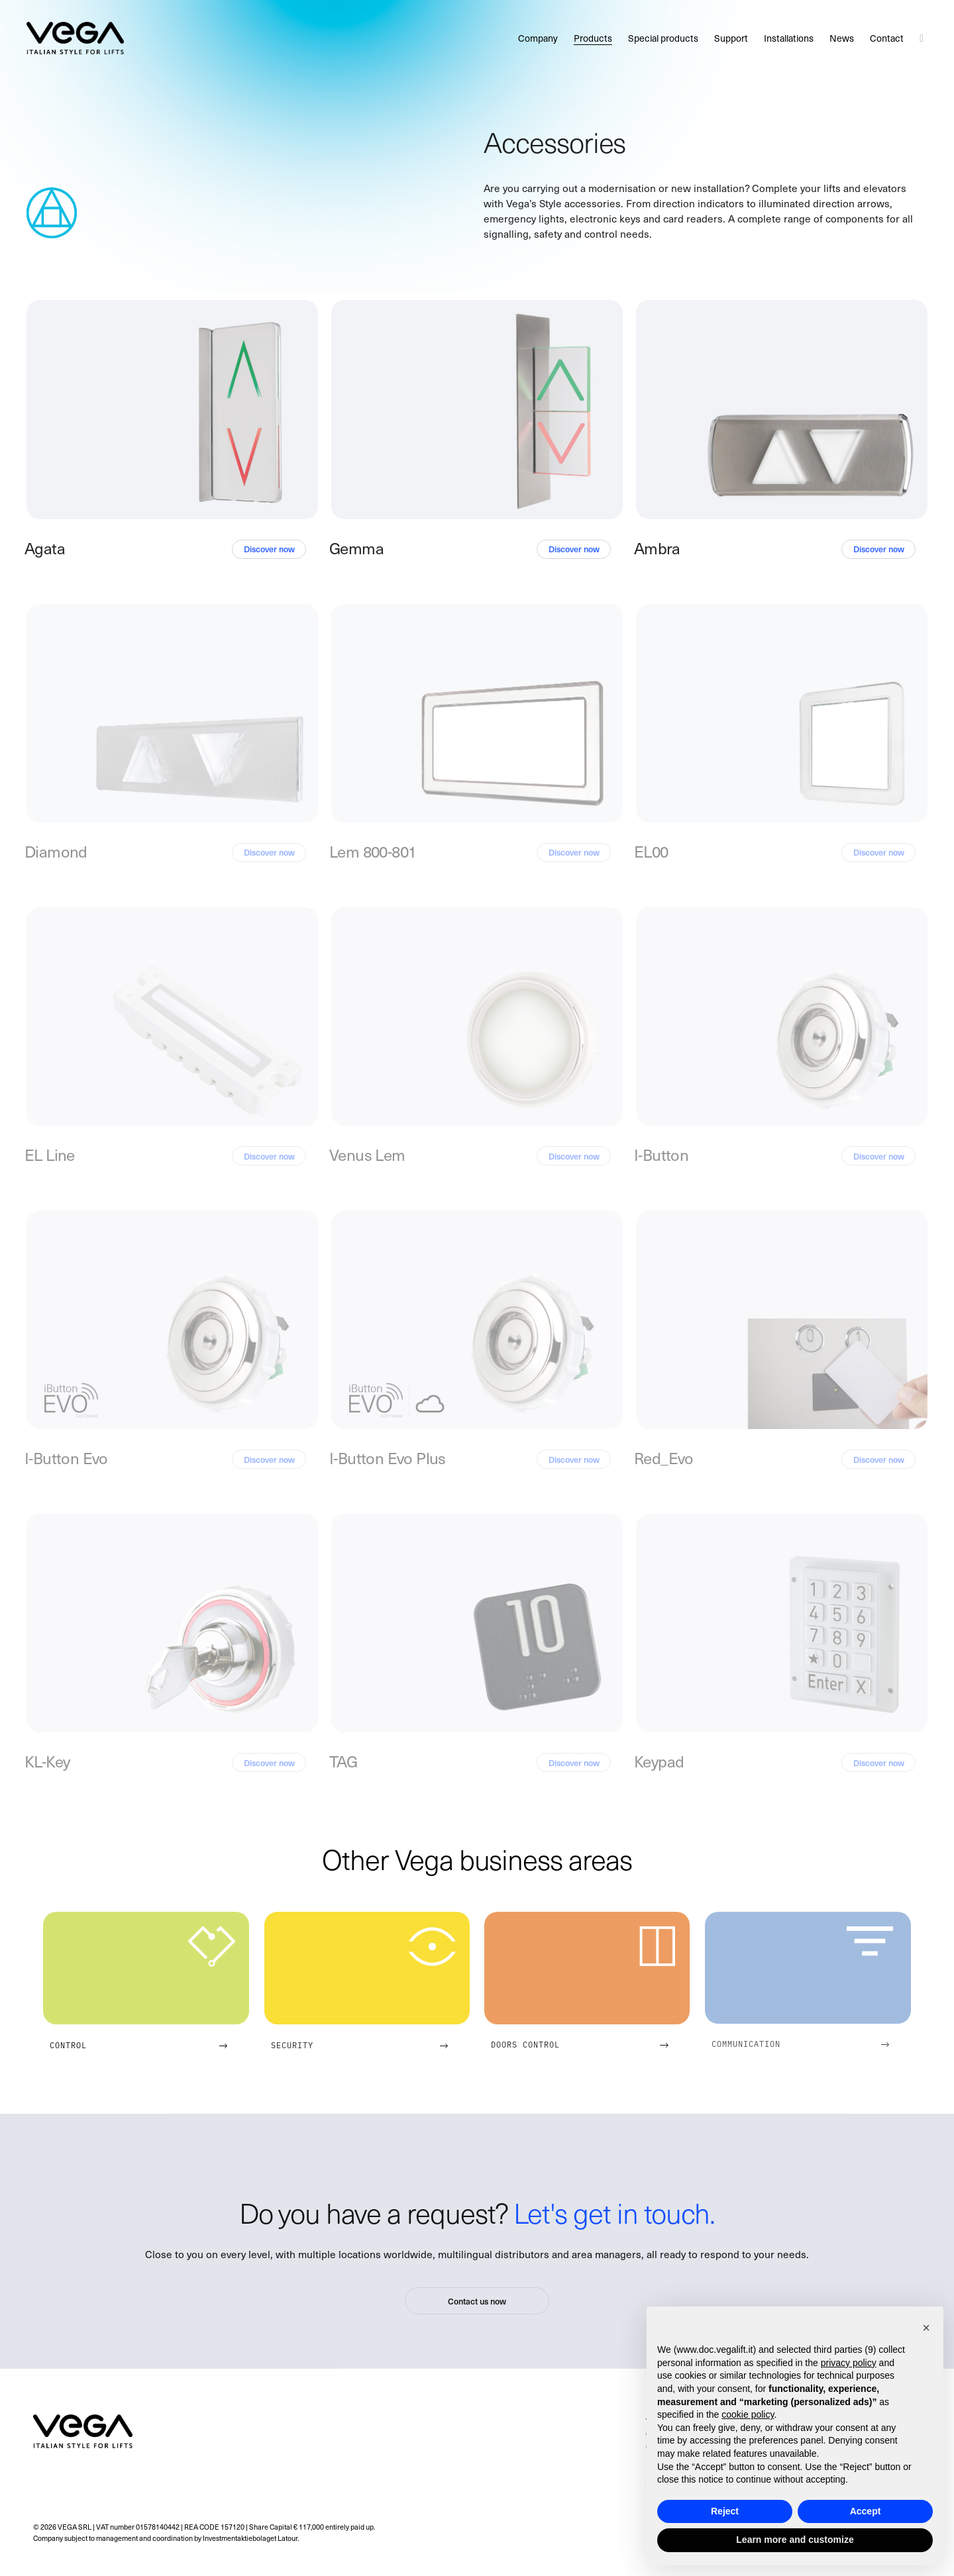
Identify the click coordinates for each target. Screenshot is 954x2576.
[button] (926, 2327)
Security (292, 2044)
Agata (45, 548)
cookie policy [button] (747, 2414)
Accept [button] (865, 2511)
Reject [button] (725, 2511)
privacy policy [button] (848, 2362)
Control (68, 2044)
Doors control (525, 2044)
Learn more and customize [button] (794, 2539)
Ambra (657, 548)
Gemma (356, 548)
